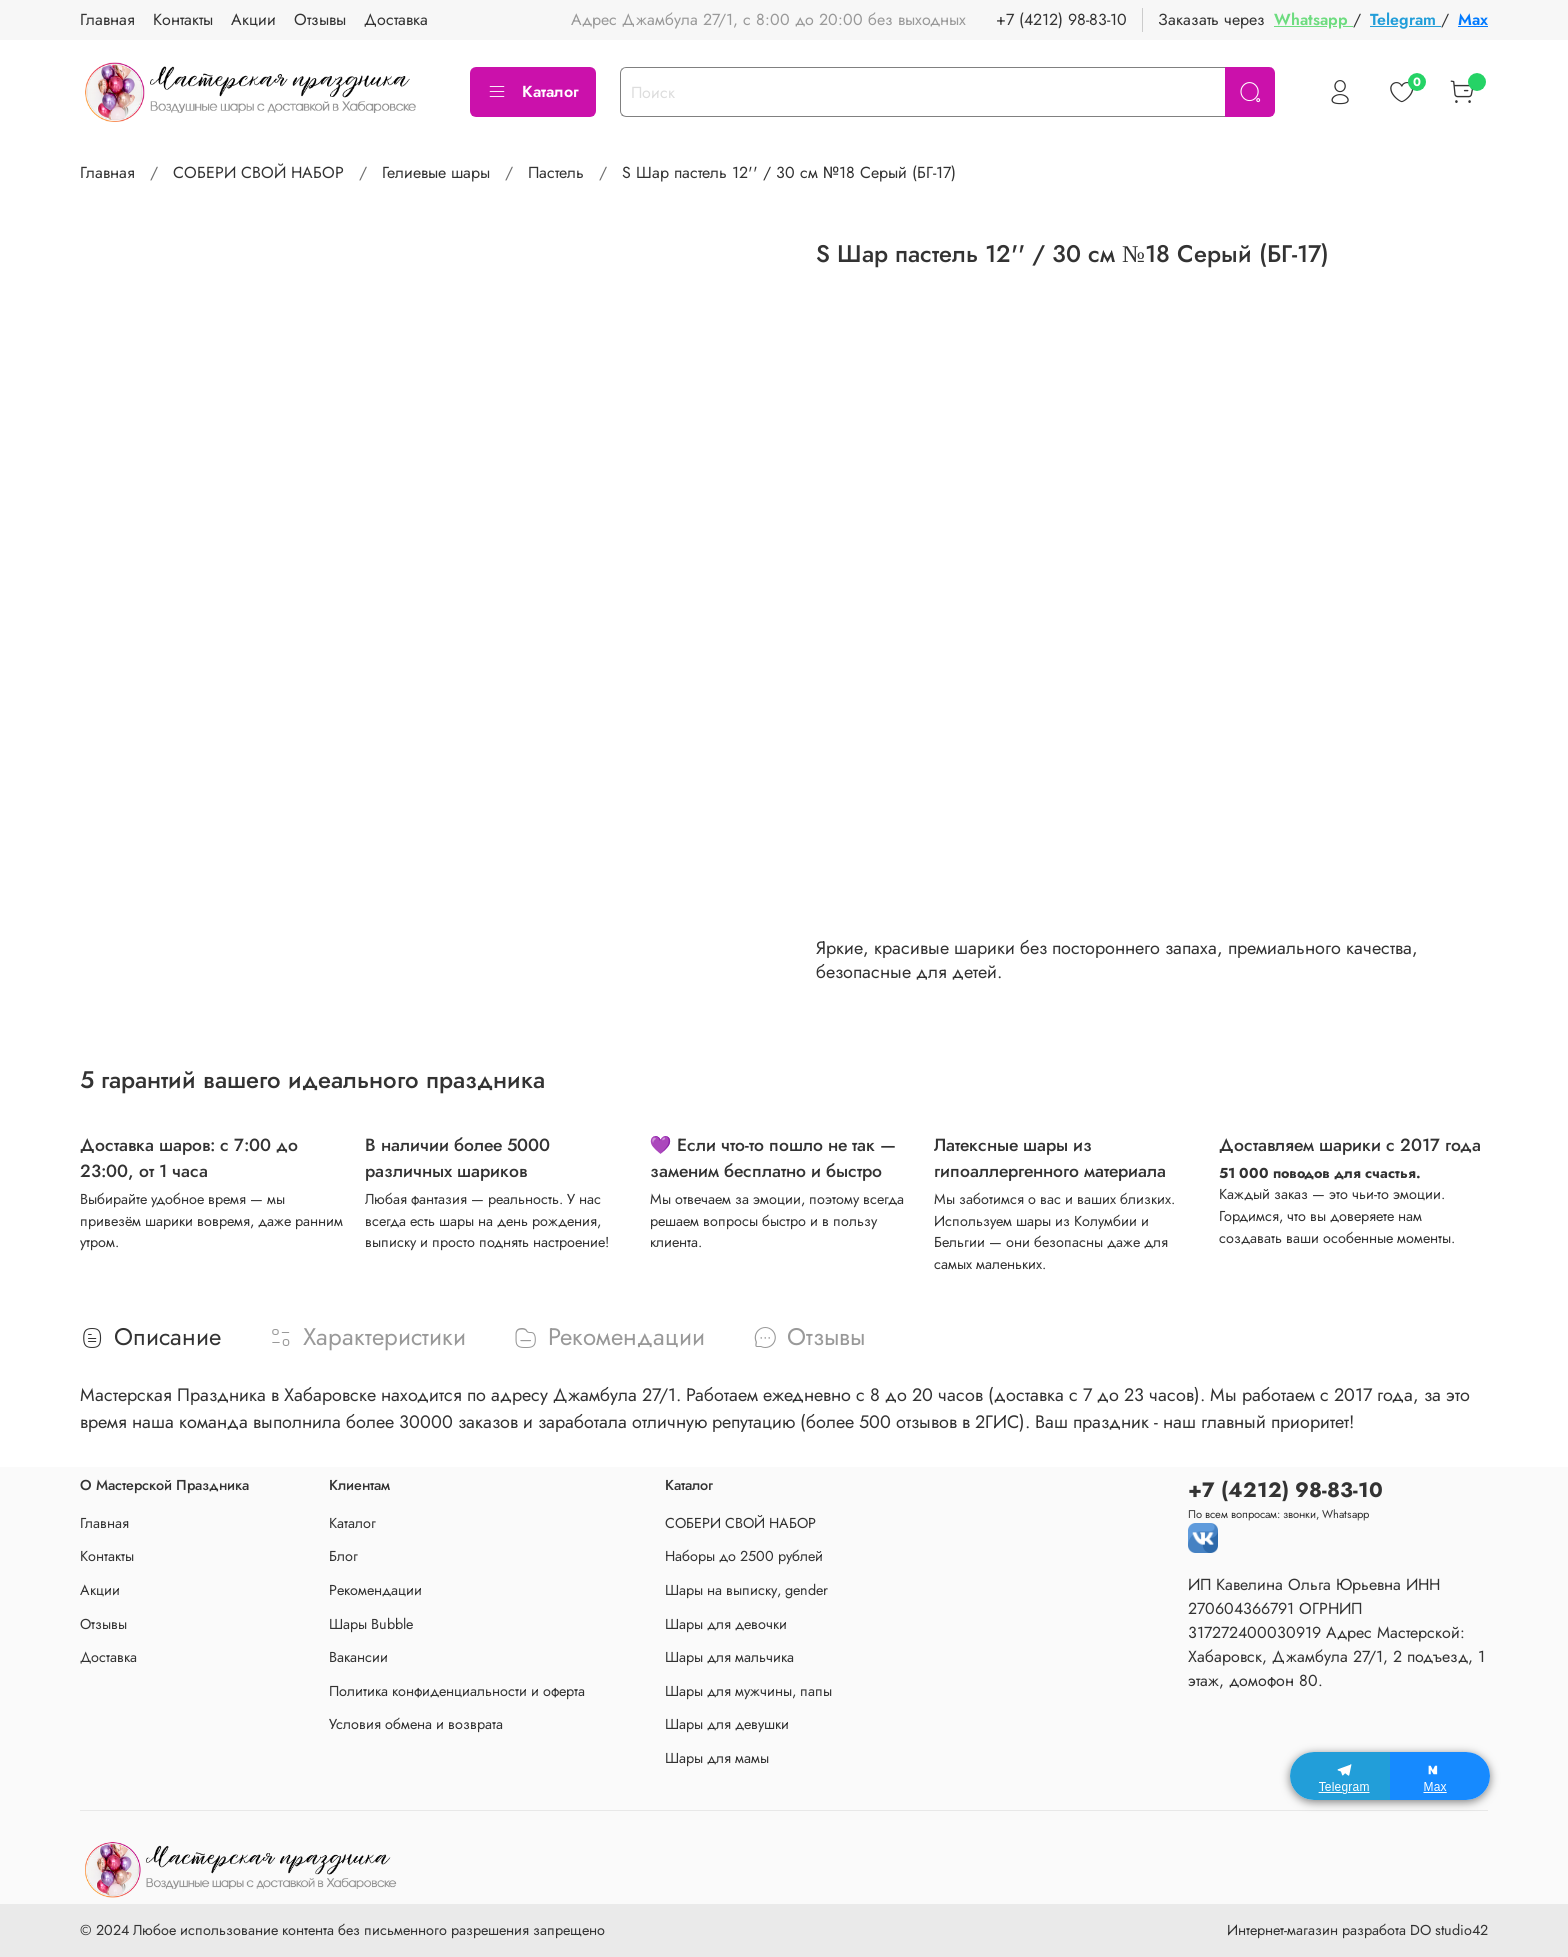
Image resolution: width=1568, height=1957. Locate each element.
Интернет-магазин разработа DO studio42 (1357, 1930)
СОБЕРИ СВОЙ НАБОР (258, 172)
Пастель (556, 172)
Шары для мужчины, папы (748, 1691)
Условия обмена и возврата (416, 1724)
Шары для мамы (717, 1758)
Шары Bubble (371, 1624)
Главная (107, 172)
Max (1473, 19)
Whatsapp (1313, 19)
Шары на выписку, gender (746, 1590)
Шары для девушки (727, 1724)
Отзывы (103, 1624)
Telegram (1405, 19)
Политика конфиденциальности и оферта (457, 1691)
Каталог (533, 91)
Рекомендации (375, 1590)
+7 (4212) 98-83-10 (1061, 19)
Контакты (107, 1556)
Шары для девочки (726, 1624)
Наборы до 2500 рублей (744, 1556)
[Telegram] (1340, 1776)
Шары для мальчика (729, 1657)
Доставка (108, 1657)
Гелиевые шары (436, 172)
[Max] (1440, 1776)
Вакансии (358, 1657)
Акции (100, 1590)
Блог (343, 1556)
